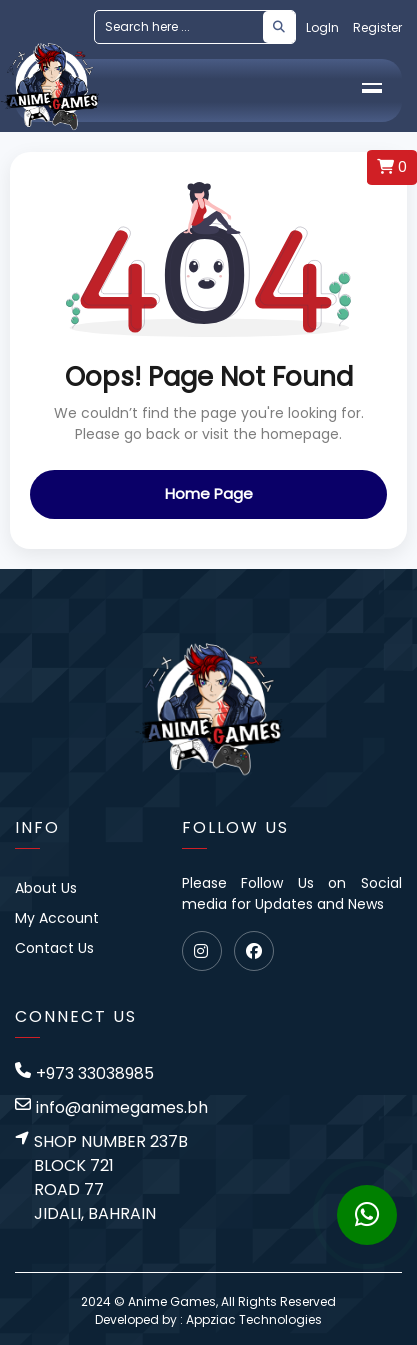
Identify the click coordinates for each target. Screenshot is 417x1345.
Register (377, 27)
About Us (46, 888)
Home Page (209, 493)
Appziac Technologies (254, 1319)
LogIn (322, 27)
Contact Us (54, 948)
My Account (57, 918)
